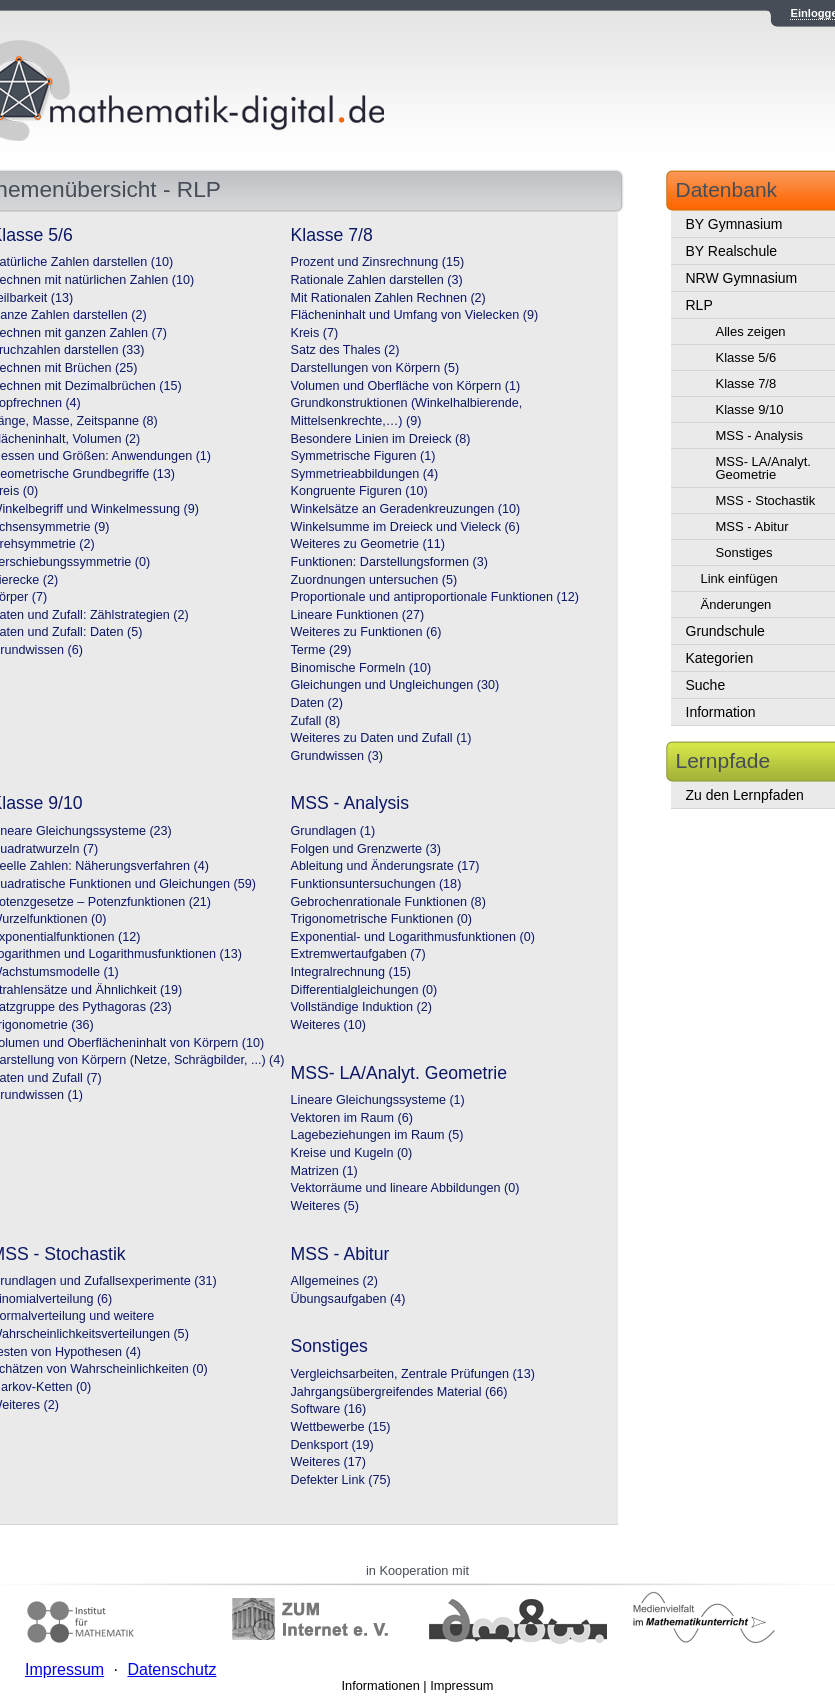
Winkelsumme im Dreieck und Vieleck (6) (405, 527)
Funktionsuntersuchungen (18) (376, 884)
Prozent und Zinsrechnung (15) (378, 262)
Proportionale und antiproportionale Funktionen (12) (435, 597)
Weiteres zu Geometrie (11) (368, 544)
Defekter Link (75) (341, 1480)
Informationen (381, 1685)
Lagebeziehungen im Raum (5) (377, 1135)
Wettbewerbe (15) (341, 1427)
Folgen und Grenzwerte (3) (366, 849)
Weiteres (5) (325, 1206)
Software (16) (329, 1409)
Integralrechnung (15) (351, 972)
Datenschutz (171, 1669)
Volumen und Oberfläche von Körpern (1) (406, 386)
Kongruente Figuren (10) (359, 491)
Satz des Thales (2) (345, 350)
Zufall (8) (316, 721)
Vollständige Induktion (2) (361, 1007)
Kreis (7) (315, 333)
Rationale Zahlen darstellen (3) (377, 280)
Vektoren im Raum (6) (352, 1118)
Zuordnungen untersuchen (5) (374, 580)
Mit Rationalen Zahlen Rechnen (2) (388, 298)
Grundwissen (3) (337, 756)
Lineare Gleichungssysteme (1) (378, 1100)
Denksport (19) (332, 1445)
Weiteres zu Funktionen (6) (366, 632)
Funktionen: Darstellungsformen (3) (389, 562)
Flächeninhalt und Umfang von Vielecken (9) (415, 315)
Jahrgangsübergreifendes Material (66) (399, 1392)
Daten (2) (317, 703)
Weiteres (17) (328, 1462)
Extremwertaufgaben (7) (358, 954)
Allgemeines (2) (335, 1281)
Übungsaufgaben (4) (348, 1299)
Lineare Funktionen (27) (358, 615)
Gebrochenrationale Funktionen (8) (388, 902)
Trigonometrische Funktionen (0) (382, 919)
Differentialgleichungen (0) (364, 990)
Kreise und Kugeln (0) (352, 1153)
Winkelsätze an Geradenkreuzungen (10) (406, 509)
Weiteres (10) (328, 1025)
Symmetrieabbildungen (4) (365, 474)
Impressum (461, 1685)
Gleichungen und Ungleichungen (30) (395, 685)
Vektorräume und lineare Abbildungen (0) (405, 1188)
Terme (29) (321, 650)
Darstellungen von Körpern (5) (375, 368)
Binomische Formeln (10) (361, 668)
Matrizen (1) (324, 1171)
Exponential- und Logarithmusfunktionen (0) (413, 937)
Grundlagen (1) (333, 831)
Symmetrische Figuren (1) (363, 456)
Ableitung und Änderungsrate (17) (385, 866)
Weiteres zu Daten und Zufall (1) (381, 738)
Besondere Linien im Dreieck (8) (381, 439)
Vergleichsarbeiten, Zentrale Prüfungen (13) (413, 1374)
